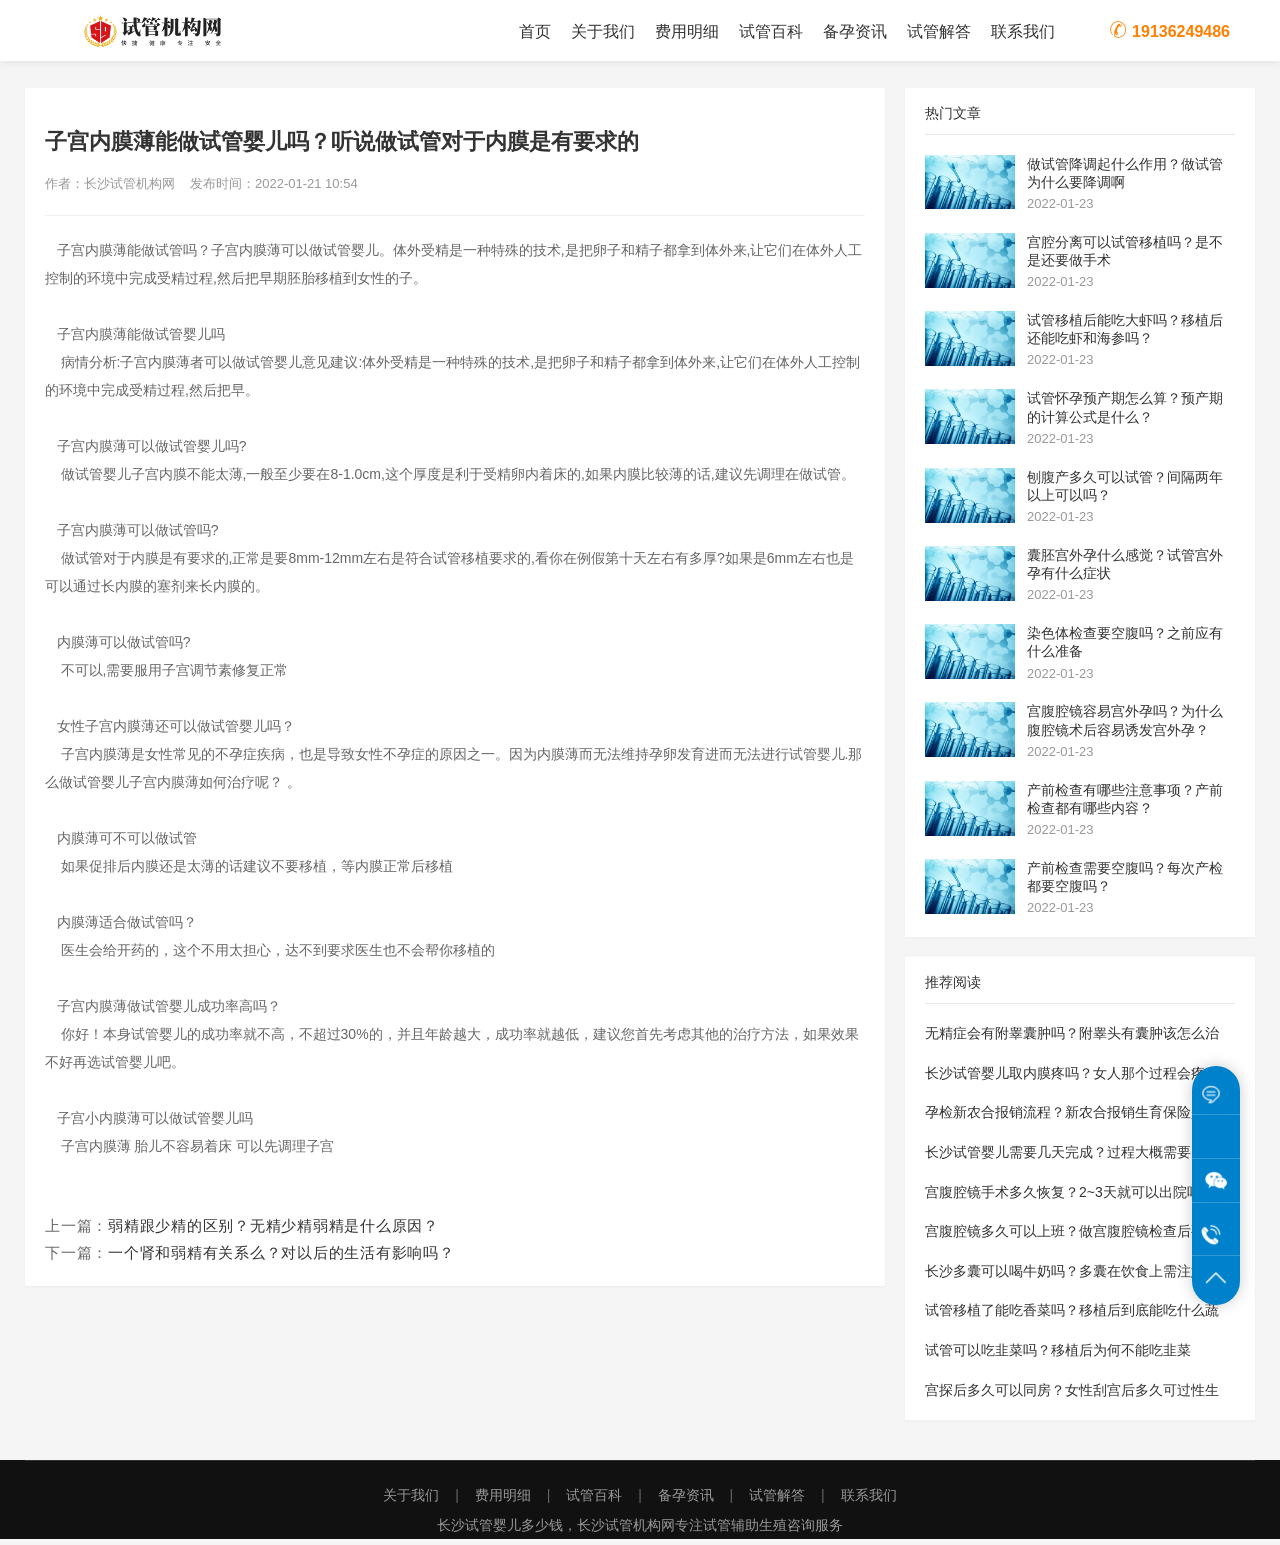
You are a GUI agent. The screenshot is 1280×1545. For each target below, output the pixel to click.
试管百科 (771, 31)
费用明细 (687, 31)
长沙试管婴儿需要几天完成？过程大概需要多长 (1072, 1157)
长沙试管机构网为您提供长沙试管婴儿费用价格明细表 (190, 32)
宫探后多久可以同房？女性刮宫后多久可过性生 (1072, 1395)
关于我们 (603, 31)
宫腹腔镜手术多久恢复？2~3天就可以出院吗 (1063, 1197)
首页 (535, 31)
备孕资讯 (855, 31)
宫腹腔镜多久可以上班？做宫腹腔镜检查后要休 (1072, 1237)
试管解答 (939, 31)
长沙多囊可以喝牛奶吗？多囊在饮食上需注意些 (1072, 1276)
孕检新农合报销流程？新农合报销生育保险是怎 (1072, 1118)
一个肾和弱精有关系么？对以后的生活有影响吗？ (281, 1258)
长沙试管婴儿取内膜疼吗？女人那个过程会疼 (1065, 1078)
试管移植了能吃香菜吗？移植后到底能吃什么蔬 (1072, 1316)
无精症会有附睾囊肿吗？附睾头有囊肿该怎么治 (1072, 1039)
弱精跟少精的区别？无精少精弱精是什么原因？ (273, 1231)
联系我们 (1023, 31)
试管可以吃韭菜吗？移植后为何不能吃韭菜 (1058, 1355)
